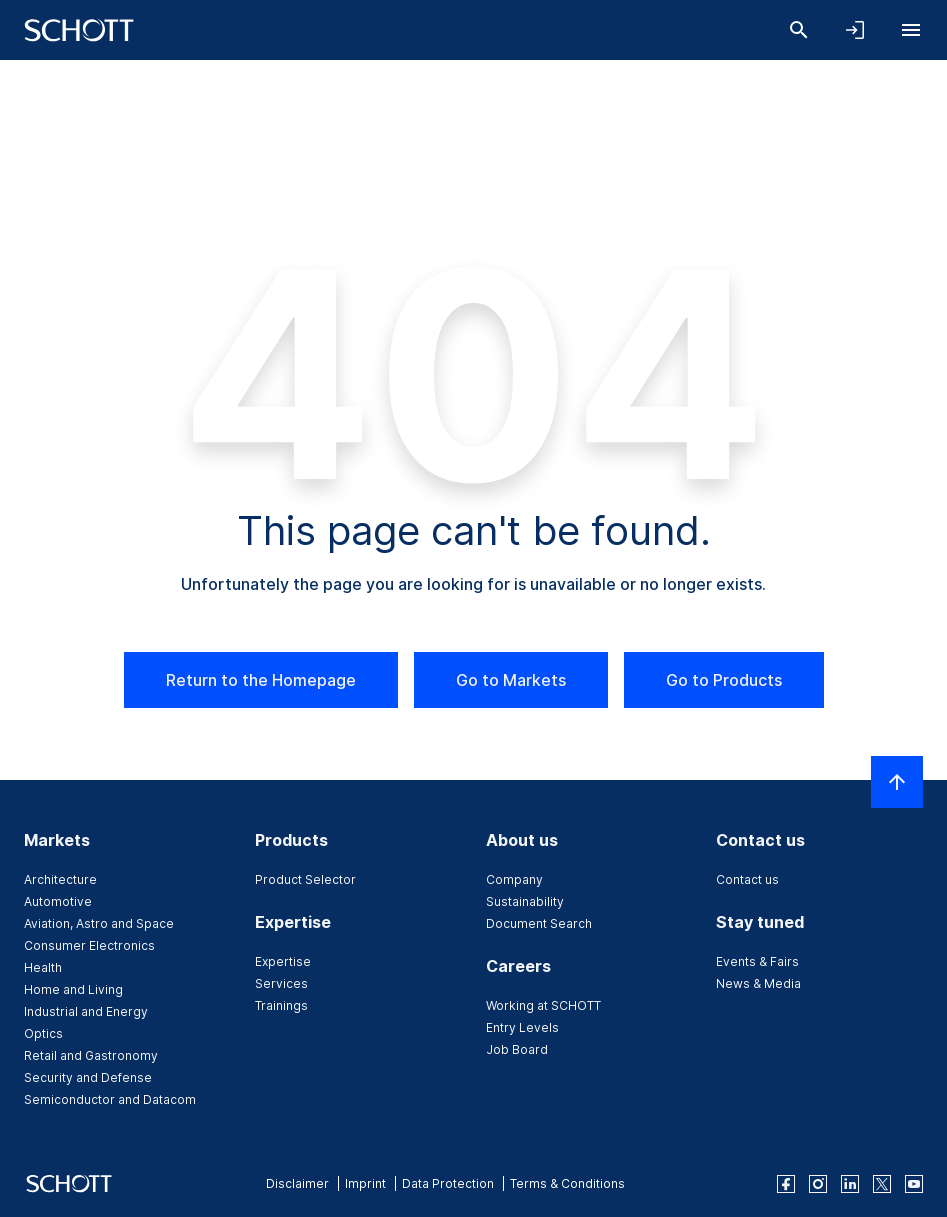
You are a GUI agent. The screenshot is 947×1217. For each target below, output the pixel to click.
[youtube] (914, 1184)
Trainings (281, 1005)
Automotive (58, 901)
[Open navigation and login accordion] (855, 30)
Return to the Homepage (261, 680)
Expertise (283, 961)
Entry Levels (522, 1027)
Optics (43, 1033)
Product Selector (305, 879)
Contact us (747, 879)
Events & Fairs (757, 961)
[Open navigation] (911, 30)
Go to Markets (511, 680)
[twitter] (882, 1184)
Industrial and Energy (86, 1011)
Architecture (60, 879)
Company (514, 879)
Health (43, 967)
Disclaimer (297, 1183)
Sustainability (525, 901)
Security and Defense (88, 1077)
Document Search (539, 923)
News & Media (758, 983)
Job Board (517, 1049)
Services (281, 983)
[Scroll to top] (897, 782)
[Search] (799, 30)
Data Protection (448, 1183)
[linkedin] (850, 1184)
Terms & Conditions (567, 1183)
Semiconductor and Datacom (110, 1099)
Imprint (365, 1183)
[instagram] (818, 1184)
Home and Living (73, 989)
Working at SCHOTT (543, 1005)
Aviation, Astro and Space (99, 923)
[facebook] (786, 1184)
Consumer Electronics (89, 945)
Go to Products (724, 680)
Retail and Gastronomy (91, 1055)
